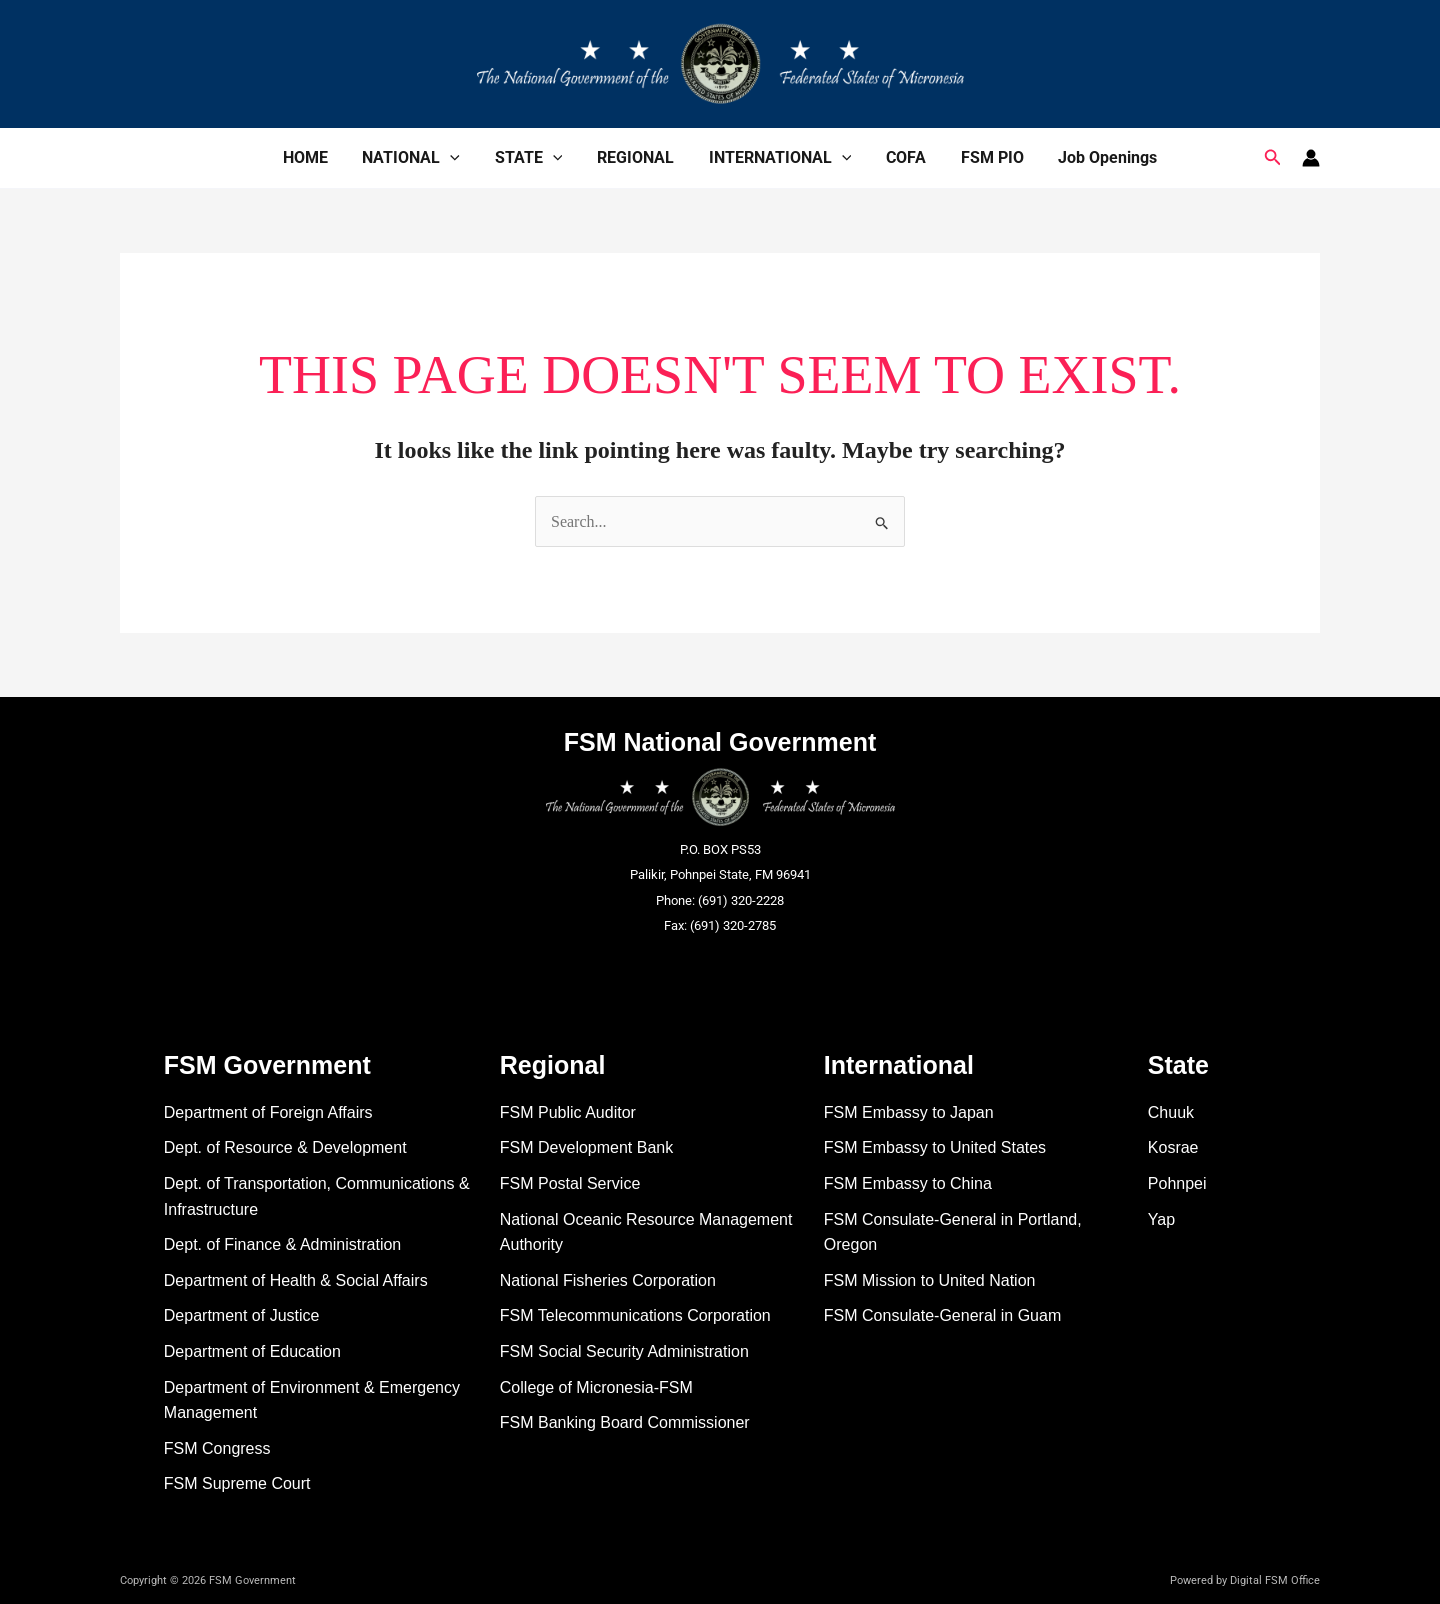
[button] (1273, 158)
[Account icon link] (1311, 158)
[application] (457, 158)
